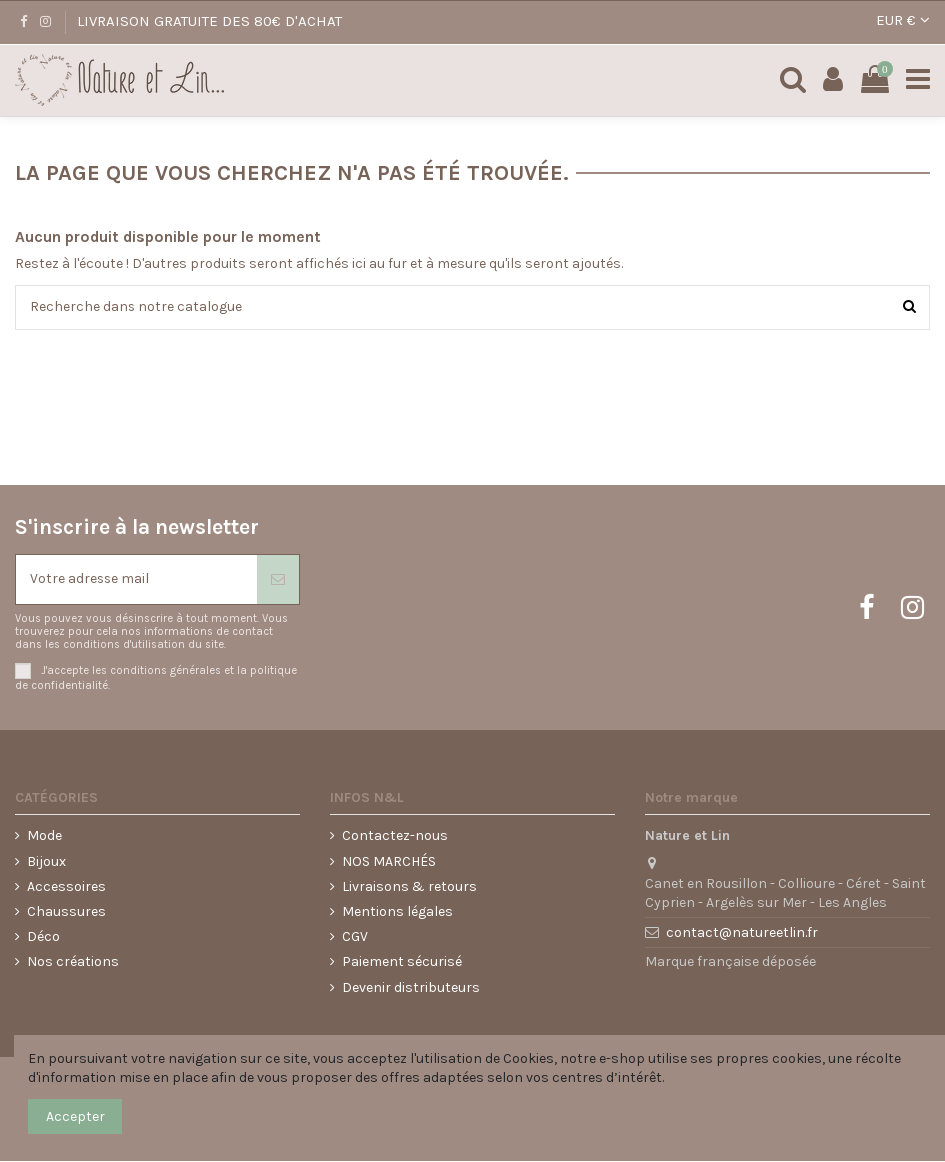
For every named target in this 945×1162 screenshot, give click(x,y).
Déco (43, 937)
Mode (44, 836)
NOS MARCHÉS (389, 861)
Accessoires (66, 886)
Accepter (75, 1116)
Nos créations (73, 962)
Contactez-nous (395, 836)
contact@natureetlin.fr (742, 933)
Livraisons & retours (409, 886)
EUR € (903, 20)
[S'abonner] (278, 579)
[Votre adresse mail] (136, 579)
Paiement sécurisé (402, 962)
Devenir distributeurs (411, 987)
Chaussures (66, 912)
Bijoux (46, 861)
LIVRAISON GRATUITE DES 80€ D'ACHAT (209, 21)
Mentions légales (397, 912)
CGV (355, 937)
